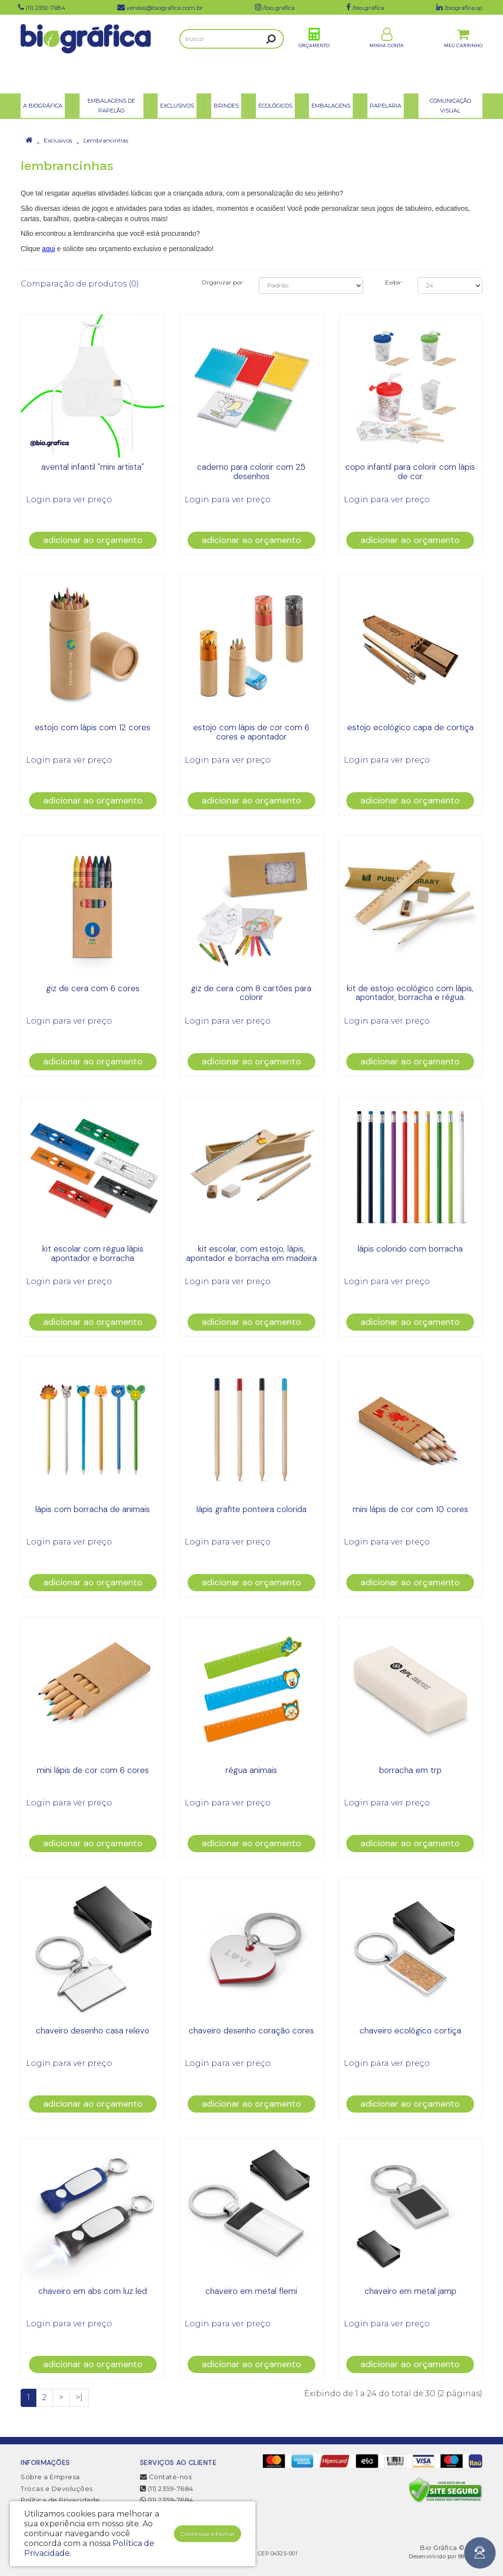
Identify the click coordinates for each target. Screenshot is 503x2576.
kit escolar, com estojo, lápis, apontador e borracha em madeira (251, 1253)
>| (79, 2397)
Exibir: (394, 282)
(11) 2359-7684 (167, 2488)
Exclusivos (58, 140)
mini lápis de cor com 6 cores (93, 1770)
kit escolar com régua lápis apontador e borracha (92, 1253)
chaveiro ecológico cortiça (410, 2030)
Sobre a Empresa (50, 2477)
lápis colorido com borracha (410, 1248)
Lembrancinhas (106, 140)
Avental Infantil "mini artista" (92, 466)
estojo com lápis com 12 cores (92, 727)
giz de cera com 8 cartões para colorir (251, 993)
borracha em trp (410, 1770)
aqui (48, 249)
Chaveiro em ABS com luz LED (92, 2291)
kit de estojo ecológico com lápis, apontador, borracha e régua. (410, 993)
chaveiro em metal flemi (251, 2291)
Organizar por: (222, 282)
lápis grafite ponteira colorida (251, 1509)
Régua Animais (251, 1770)
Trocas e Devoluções (57, 2488)
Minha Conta (386, 53)
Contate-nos (166, 2477)
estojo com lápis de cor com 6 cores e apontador (251, 732)
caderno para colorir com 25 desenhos (251, 471)
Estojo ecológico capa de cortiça (410, 727)
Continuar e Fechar (207, 2533)
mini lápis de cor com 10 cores (410, 1509)
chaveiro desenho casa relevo (92, 2030)
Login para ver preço (69, 499)
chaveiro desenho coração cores (251, 2030)
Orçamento (314, 53)
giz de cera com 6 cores (93, 988)
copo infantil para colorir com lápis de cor (410, 471)
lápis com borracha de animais (92, 1509)
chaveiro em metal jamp (410, 2291)
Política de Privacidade (60, 2500)
